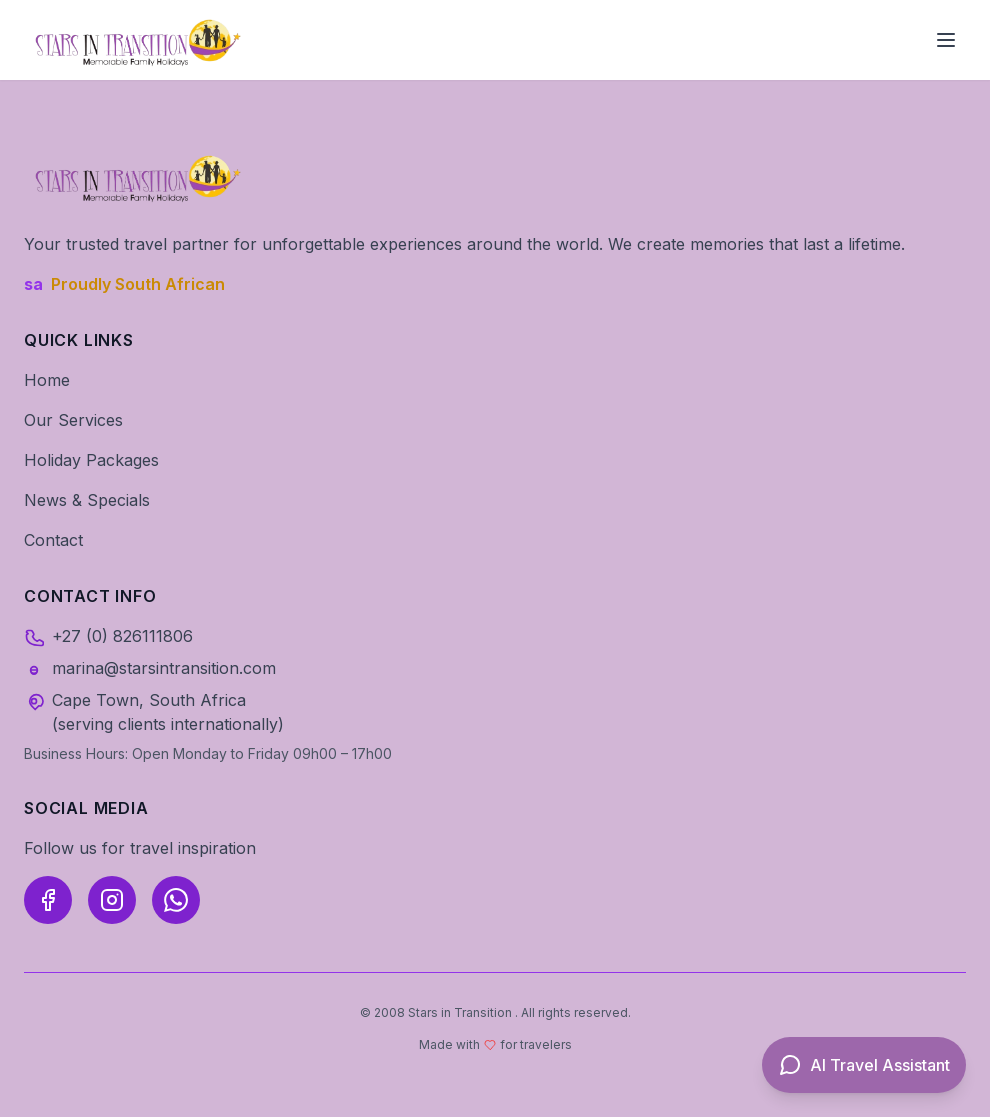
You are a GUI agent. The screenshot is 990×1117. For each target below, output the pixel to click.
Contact (53, 540)
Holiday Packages (91, 460)
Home (47, 380)
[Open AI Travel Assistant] (864, 1065)
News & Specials (87, 500)
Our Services (73, 420)
